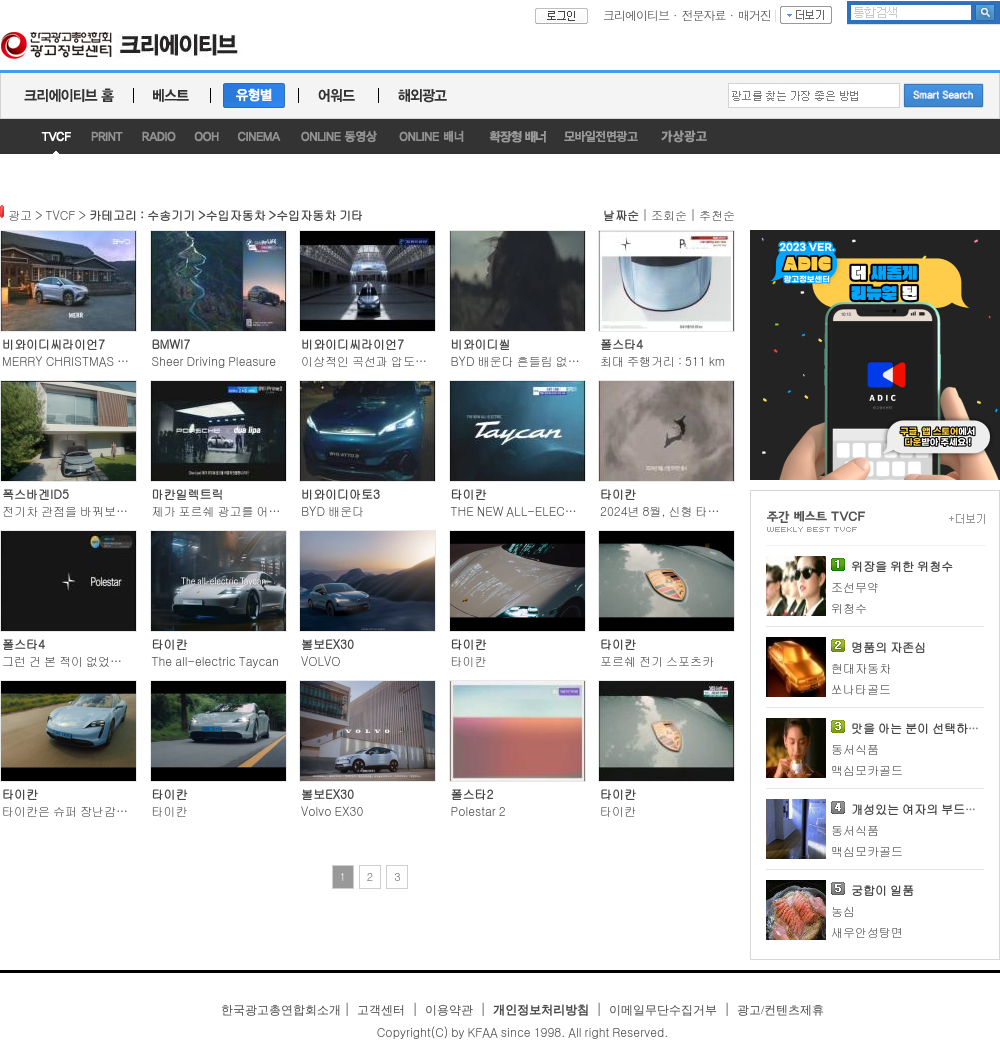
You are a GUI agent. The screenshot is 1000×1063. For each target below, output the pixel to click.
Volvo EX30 (332, 810)
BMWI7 (171, 343)
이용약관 (449, 1010)
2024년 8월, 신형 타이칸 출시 (679, 510)
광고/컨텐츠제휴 (780, 1010)
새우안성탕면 (867, 931)
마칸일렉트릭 (188, 493)
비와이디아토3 (340, 493)
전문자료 (704, 14)
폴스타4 (621, 343)
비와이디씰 (481, 343)
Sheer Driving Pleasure (214, 360)
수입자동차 (235, 214)
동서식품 (855, 748)
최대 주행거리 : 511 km (662, 360)
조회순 (669, 214)
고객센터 (381, 1010)
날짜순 (621, 214)
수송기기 (171, 214)
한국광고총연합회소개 (281, 1010)
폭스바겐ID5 (35, 493)
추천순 (717, 214)
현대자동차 (861, 667)
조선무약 (855, 586)
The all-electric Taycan (216, 660)
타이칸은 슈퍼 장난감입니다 (77, 810)
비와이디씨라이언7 (53, 343)
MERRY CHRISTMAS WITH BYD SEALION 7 (119, 360)
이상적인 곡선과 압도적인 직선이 (389, 360)
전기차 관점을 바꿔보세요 (71, 510)
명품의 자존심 (888, 646)
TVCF (61, 214)
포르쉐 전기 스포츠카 (657, 660)
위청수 (849, 607)
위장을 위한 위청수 (902, 565)
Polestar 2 (478, 810)
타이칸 (469, 493)
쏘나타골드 (861, 688)
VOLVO (320, 660)
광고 (20, 214)
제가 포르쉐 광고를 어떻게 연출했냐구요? (263, 510)
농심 (843, 910)
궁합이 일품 (882, 889)
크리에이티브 (636, 14)
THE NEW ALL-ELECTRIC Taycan (543, 510)
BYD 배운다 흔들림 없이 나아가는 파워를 (560, 360)
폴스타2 (472, 793)
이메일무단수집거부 (663, 1010)
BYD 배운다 (332, 510)
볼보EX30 (327, 643)
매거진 (754, 14)
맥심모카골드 (867, 769)
